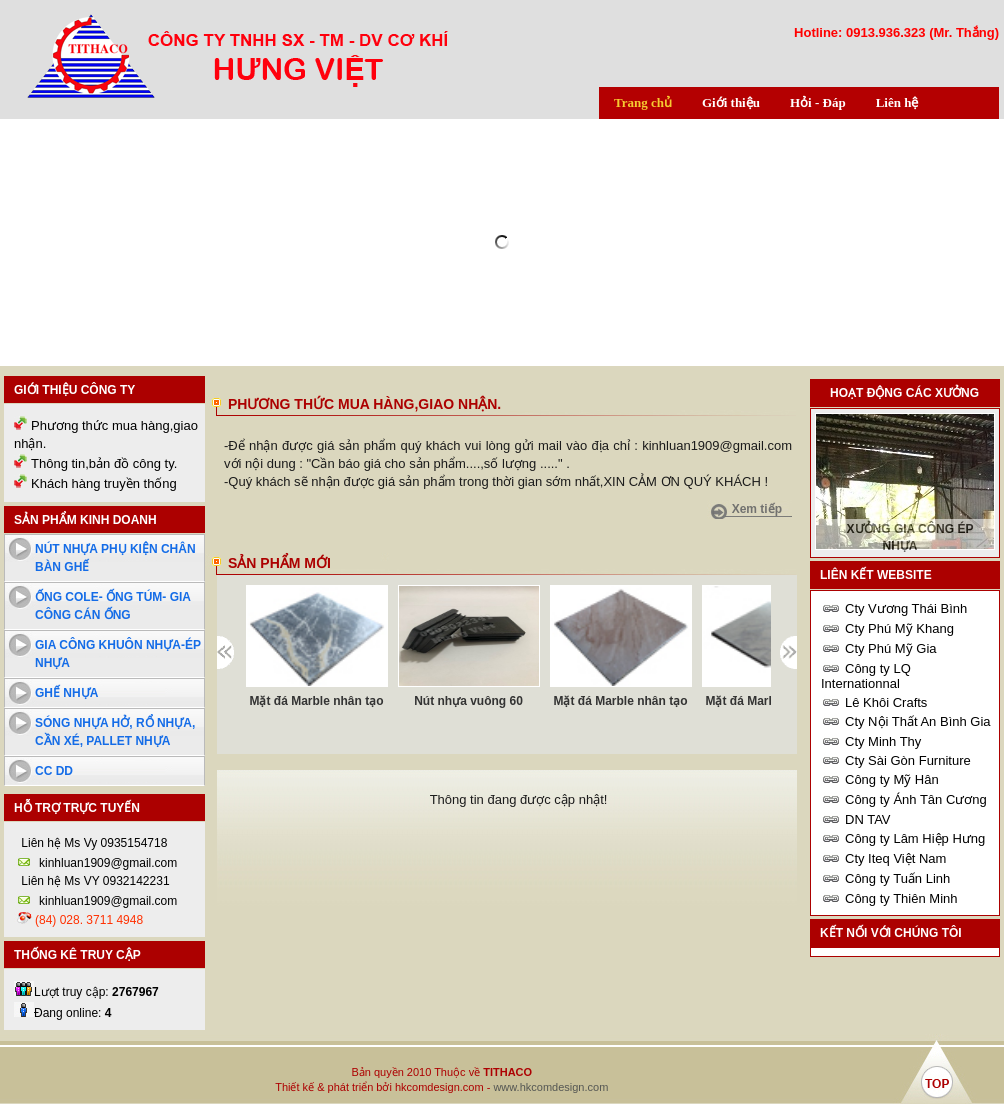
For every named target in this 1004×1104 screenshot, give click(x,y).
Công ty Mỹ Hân (892, 779)
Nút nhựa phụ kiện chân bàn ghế (115, 558)
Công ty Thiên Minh (901, 898)
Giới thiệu (731, 102)
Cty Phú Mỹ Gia (891, 648)
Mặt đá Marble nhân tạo (317, 701)
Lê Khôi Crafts (886, 702)
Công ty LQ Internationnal (866, 676)
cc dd (54, 771)
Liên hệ (897, 102)
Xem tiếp (757, 509)
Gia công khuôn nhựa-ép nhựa (118, 654)
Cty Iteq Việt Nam (895, 858)
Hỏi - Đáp (818, 102)
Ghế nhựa (66, 693)
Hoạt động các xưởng (904, 393)
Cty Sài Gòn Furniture (908, 760)
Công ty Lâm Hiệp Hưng (915, 838)
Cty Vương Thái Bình (906, 608)
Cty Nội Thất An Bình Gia (918, 721)
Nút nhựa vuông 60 (468, 701)
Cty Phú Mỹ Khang (899, 628)
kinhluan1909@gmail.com (108, 863)
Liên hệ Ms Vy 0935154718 (92, 843)
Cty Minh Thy (883, 741)
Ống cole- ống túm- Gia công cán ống (113, 606)
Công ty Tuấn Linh (897, 878)
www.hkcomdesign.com (550, 1087)
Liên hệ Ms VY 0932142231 (94, 881)
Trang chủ (643, 102)
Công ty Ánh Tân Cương (916, 799)
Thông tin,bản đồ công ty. (104, 463)
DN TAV (868, 819)
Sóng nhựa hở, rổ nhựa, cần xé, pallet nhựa (115, 732)
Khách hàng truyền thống (104, 483)
